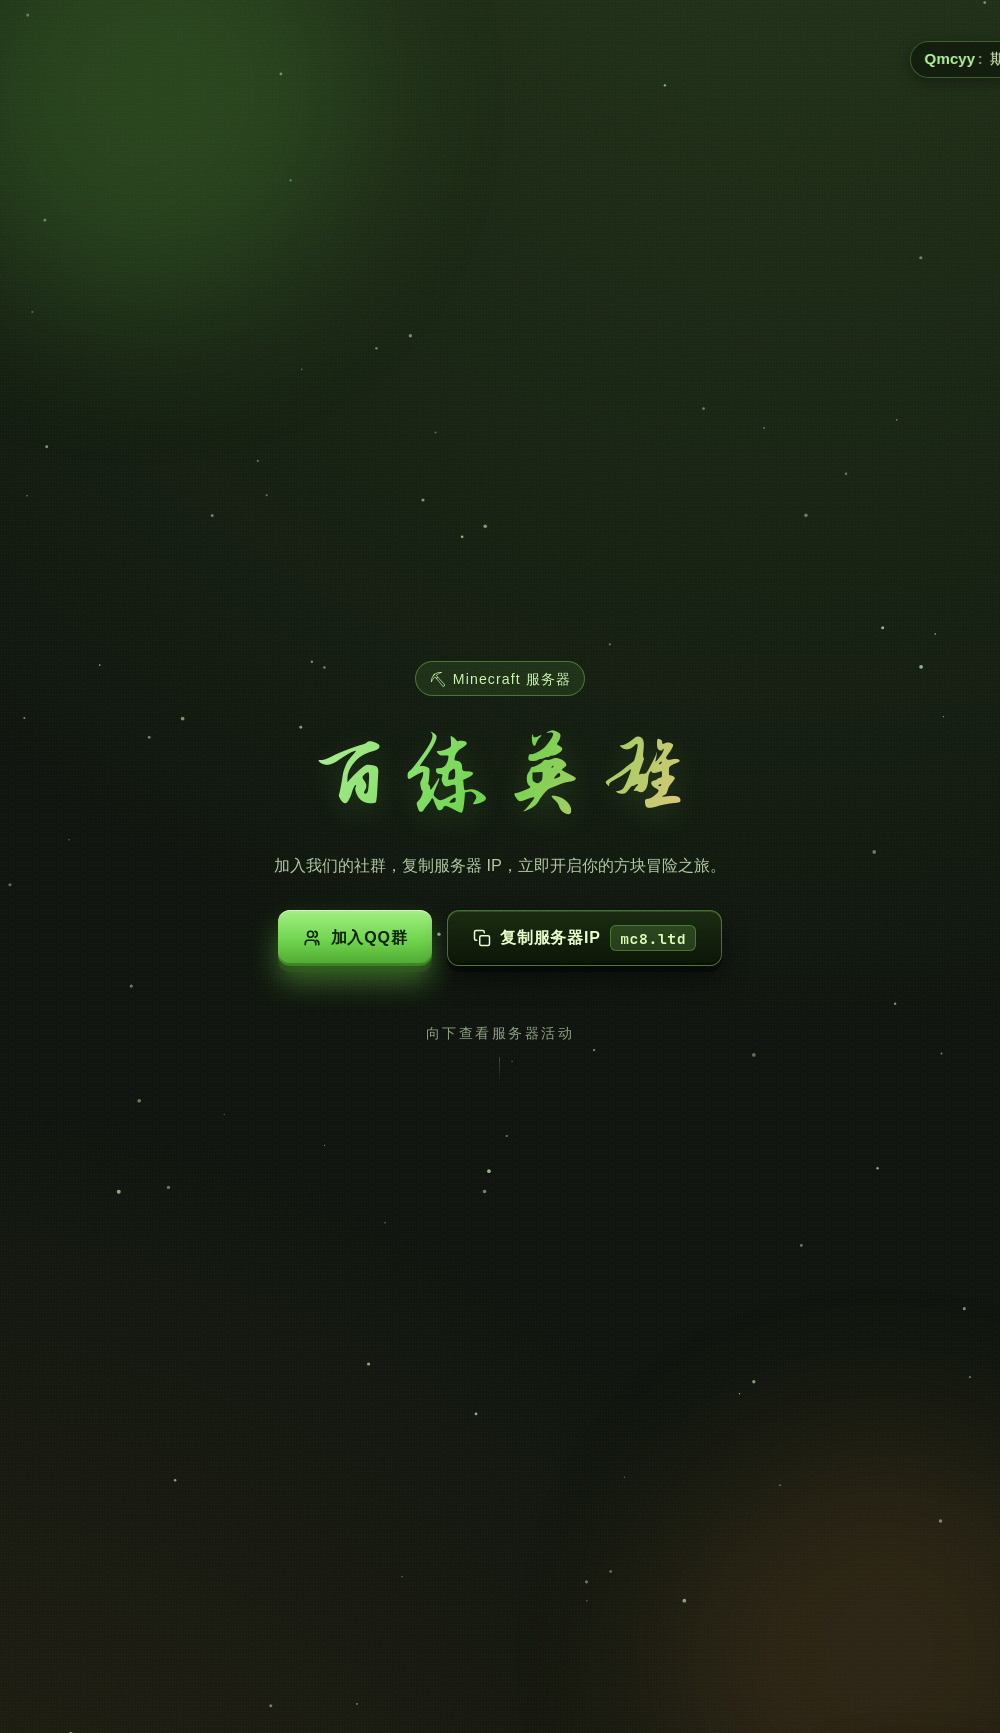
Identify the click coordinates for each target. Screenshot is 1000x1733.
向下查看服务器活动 (500, 1033)
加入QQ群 (355, 938)
